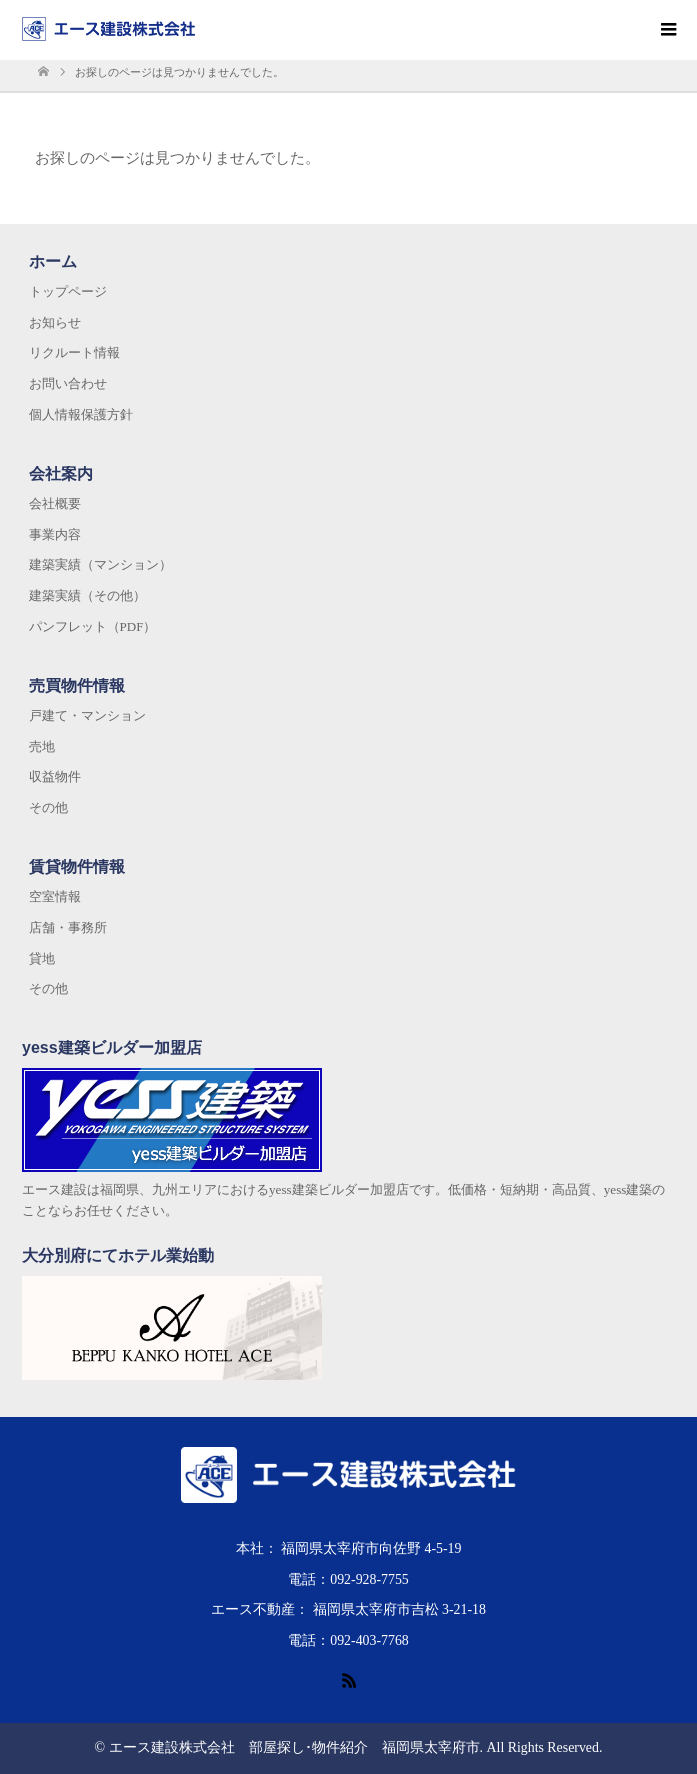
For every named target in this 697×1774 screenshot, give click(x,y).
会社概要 (55, 503)
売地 (42, 746)
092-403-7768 (369, 1640)
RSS (349, 1679)
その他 (48, 807)
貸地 (42, 958)
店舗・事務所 (68, 927)
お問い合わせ (68, 383)
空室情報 (55, 896)
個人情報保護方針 (81, 414)
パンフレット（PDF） (93, 626)
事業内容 (55, 534)
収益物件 (55, 776)
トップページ (68, 291)
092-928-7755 (369, 1579)
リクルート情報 (74, 352)
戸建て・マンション (87, 715)
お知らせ (55, 322)
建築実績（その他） (87, 595)
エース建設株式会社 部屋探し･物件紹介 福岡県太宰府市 (294, 1747)
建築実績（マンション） (100, 564)
